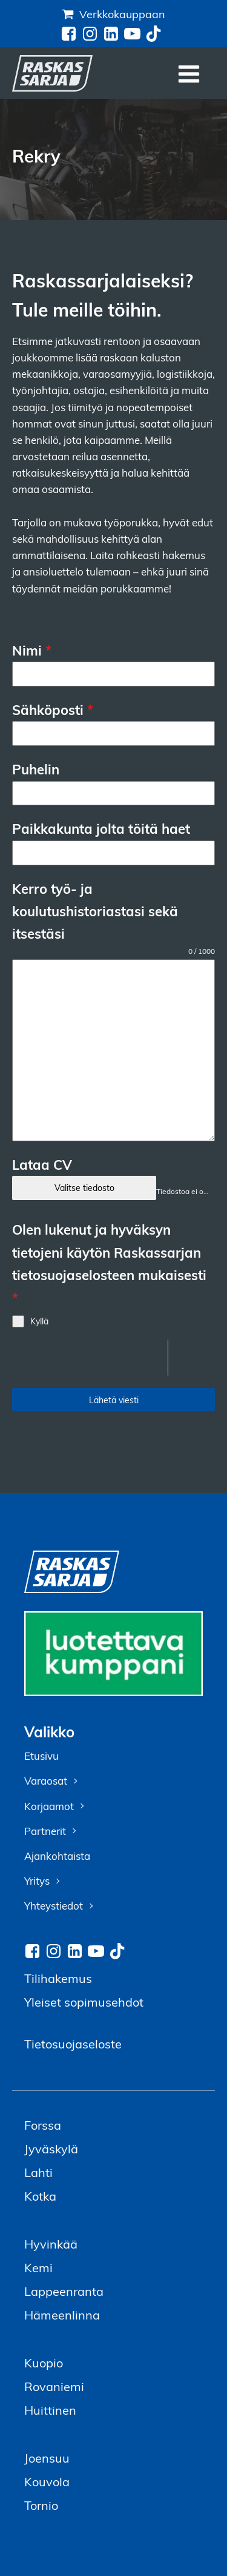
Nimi (31, 650)
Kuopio (43, 2362)
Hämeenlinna (62, 2314)
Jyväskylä (51, 2148)
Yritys (37, 1881)
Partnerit (45, 1831)
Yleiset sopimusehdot (83, 2001)
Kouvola (47, 2481)
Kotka (40, 2195)
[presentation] (89, 1358)
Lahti (38, 2172)
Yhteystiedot (53, 1906)
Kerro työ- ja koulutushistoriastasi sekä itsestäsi (95, 911)
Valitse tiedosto (84, 1187)
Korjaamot (49, 1806)
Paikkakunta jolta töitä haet (101, 828)
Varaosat (45, 1781)
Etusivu (41, 1756)
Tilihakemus (58, 1978)
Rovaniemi (54, 2386)
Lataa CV (42, 1164)
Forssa (42, 2124)
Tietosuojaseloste (73, 2043)
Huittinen (50, 2409)
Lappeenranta (64, 2291)
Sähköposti (52, 709)
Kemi (38, 2267)
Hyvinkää (50, 2243)
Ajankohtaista (57, 1856)
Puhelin (35, 769)
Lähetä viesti (114, 1400)
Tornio (41, 2505)
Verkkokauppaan (122, 13)
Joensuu (47, 2457)
